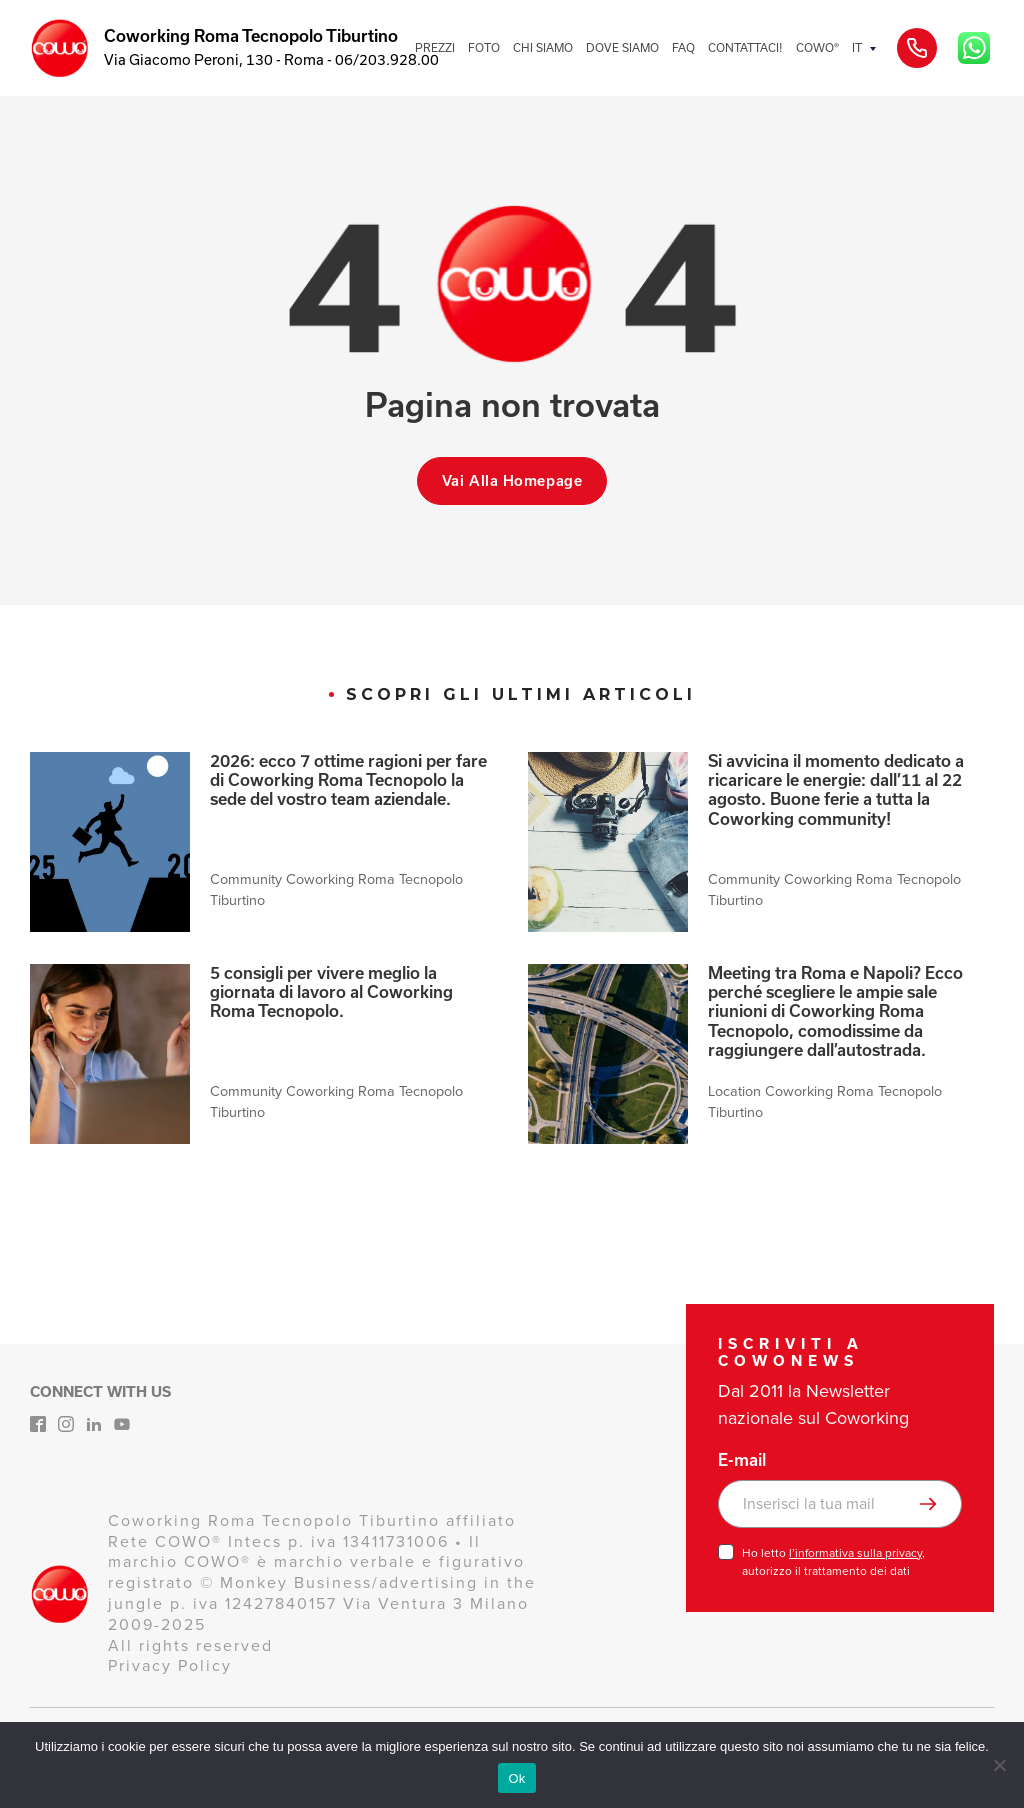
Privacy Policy (170, 1665)
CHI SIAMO (543, 47)
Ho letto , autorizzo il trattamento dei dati (833, 1562)
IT (857, 47)
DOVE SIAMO (622, 47)
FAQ (683, 47)
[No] (999, 1765)
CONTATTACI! (745, 47)
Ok (516, 1778)
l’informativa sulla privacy (855, 1553)
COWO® (817, 47)
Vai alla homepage (512, 481)
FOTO (484, 47)
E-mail (742, 1460)
